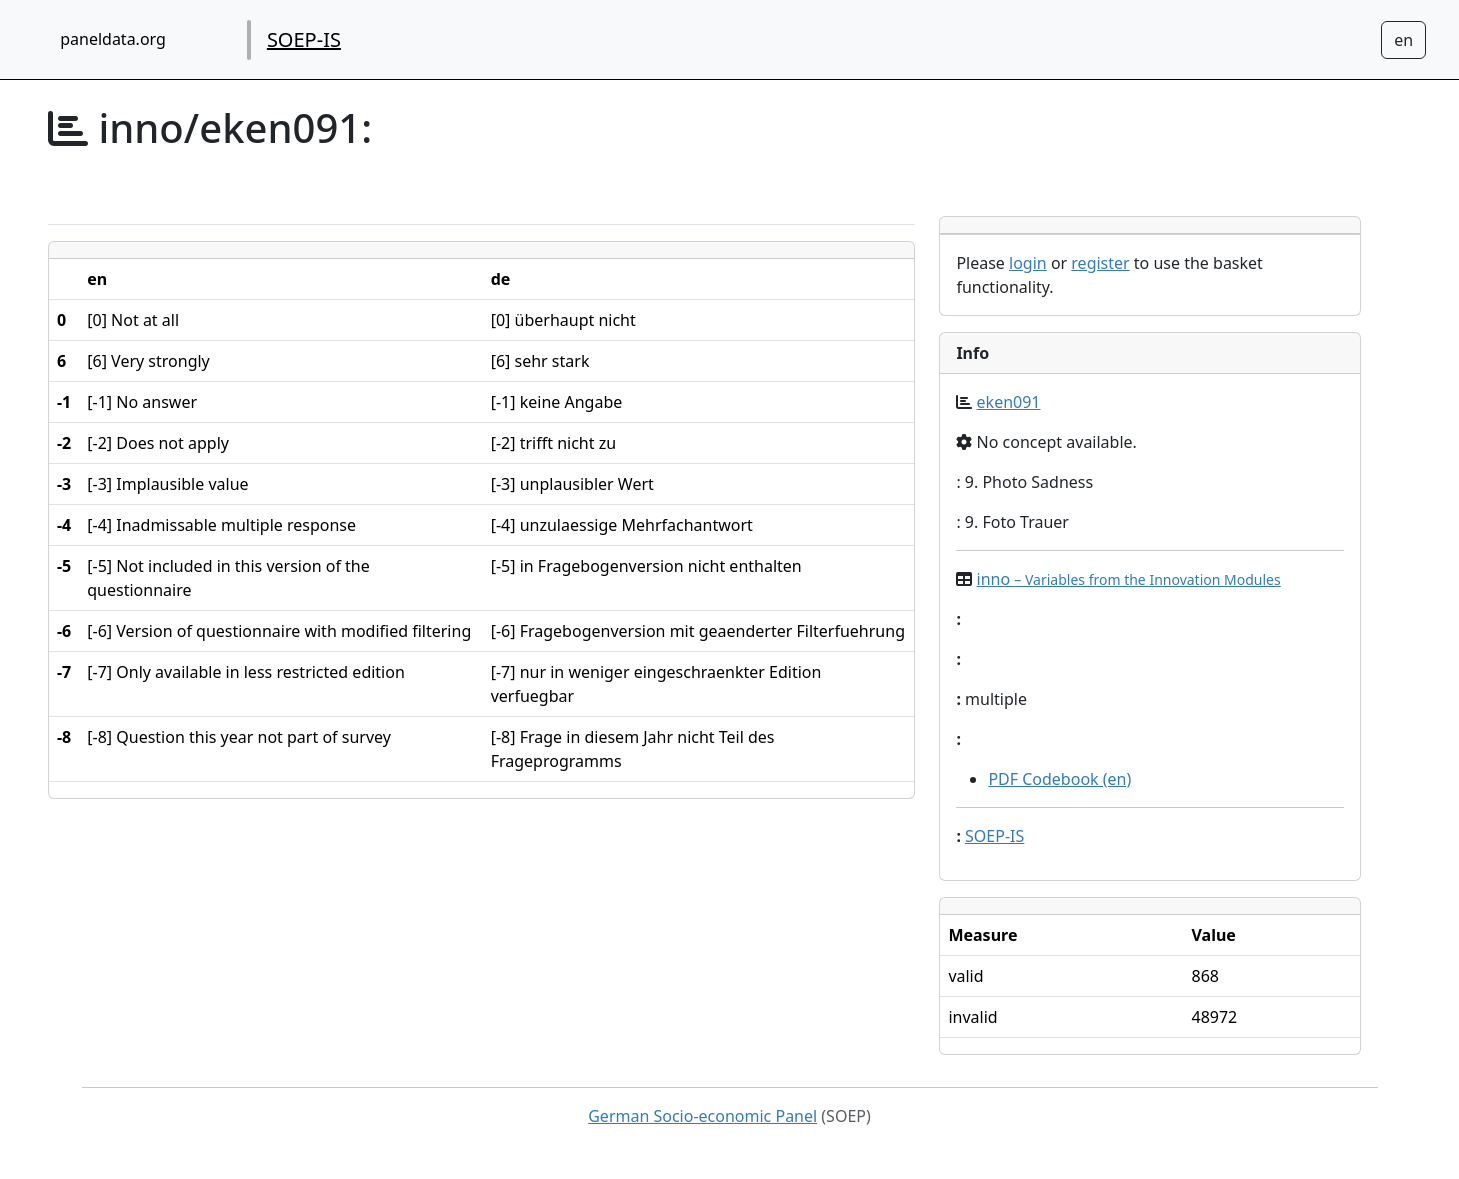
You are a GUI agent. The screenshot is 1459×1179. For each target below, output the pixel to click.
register (1100, 263)
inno (1129, 579)
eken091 (1009, 402)
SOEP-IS (304, 39)
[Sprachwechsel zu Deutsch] (1403, 40)
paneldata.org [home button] (113, 39)
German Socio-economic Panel (702, 1116)
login (1028, 263)
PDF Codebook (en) (1059, 779)
